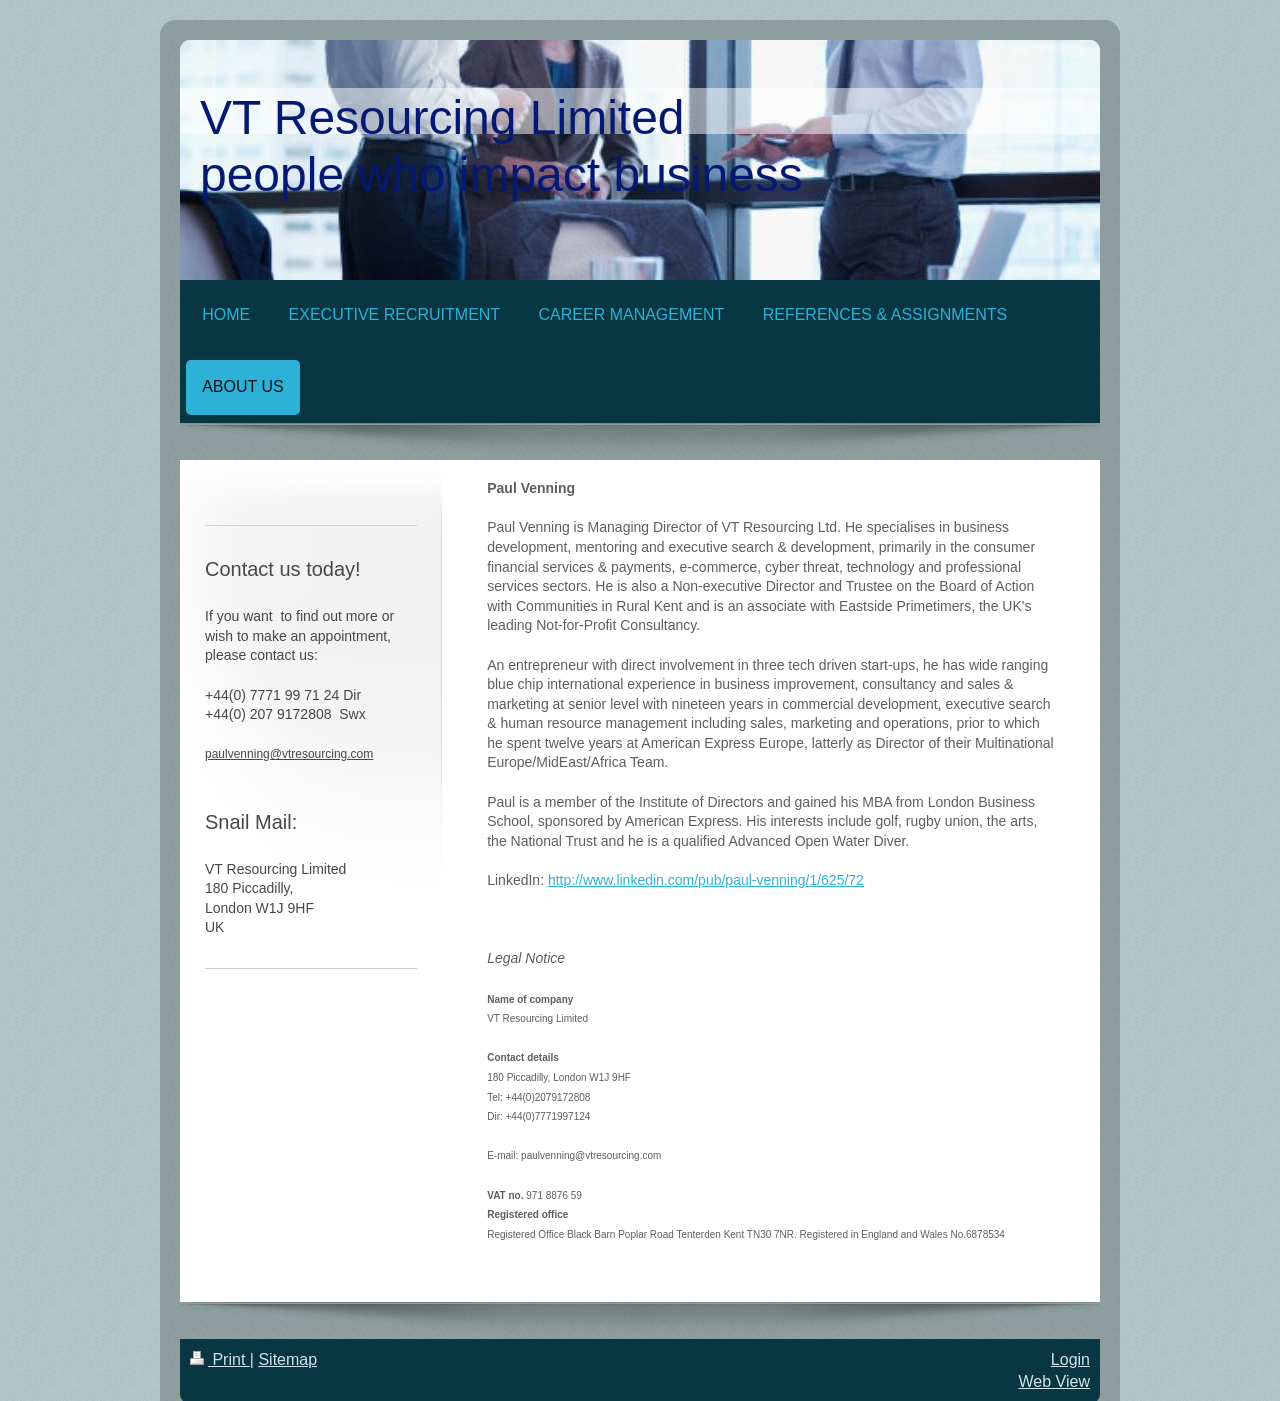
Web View (1054, 1381)
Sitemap (287, 1359)
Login (1070, 1359)
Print (220, 1359)
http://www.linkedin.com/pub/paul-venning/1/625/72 (706, 880)
